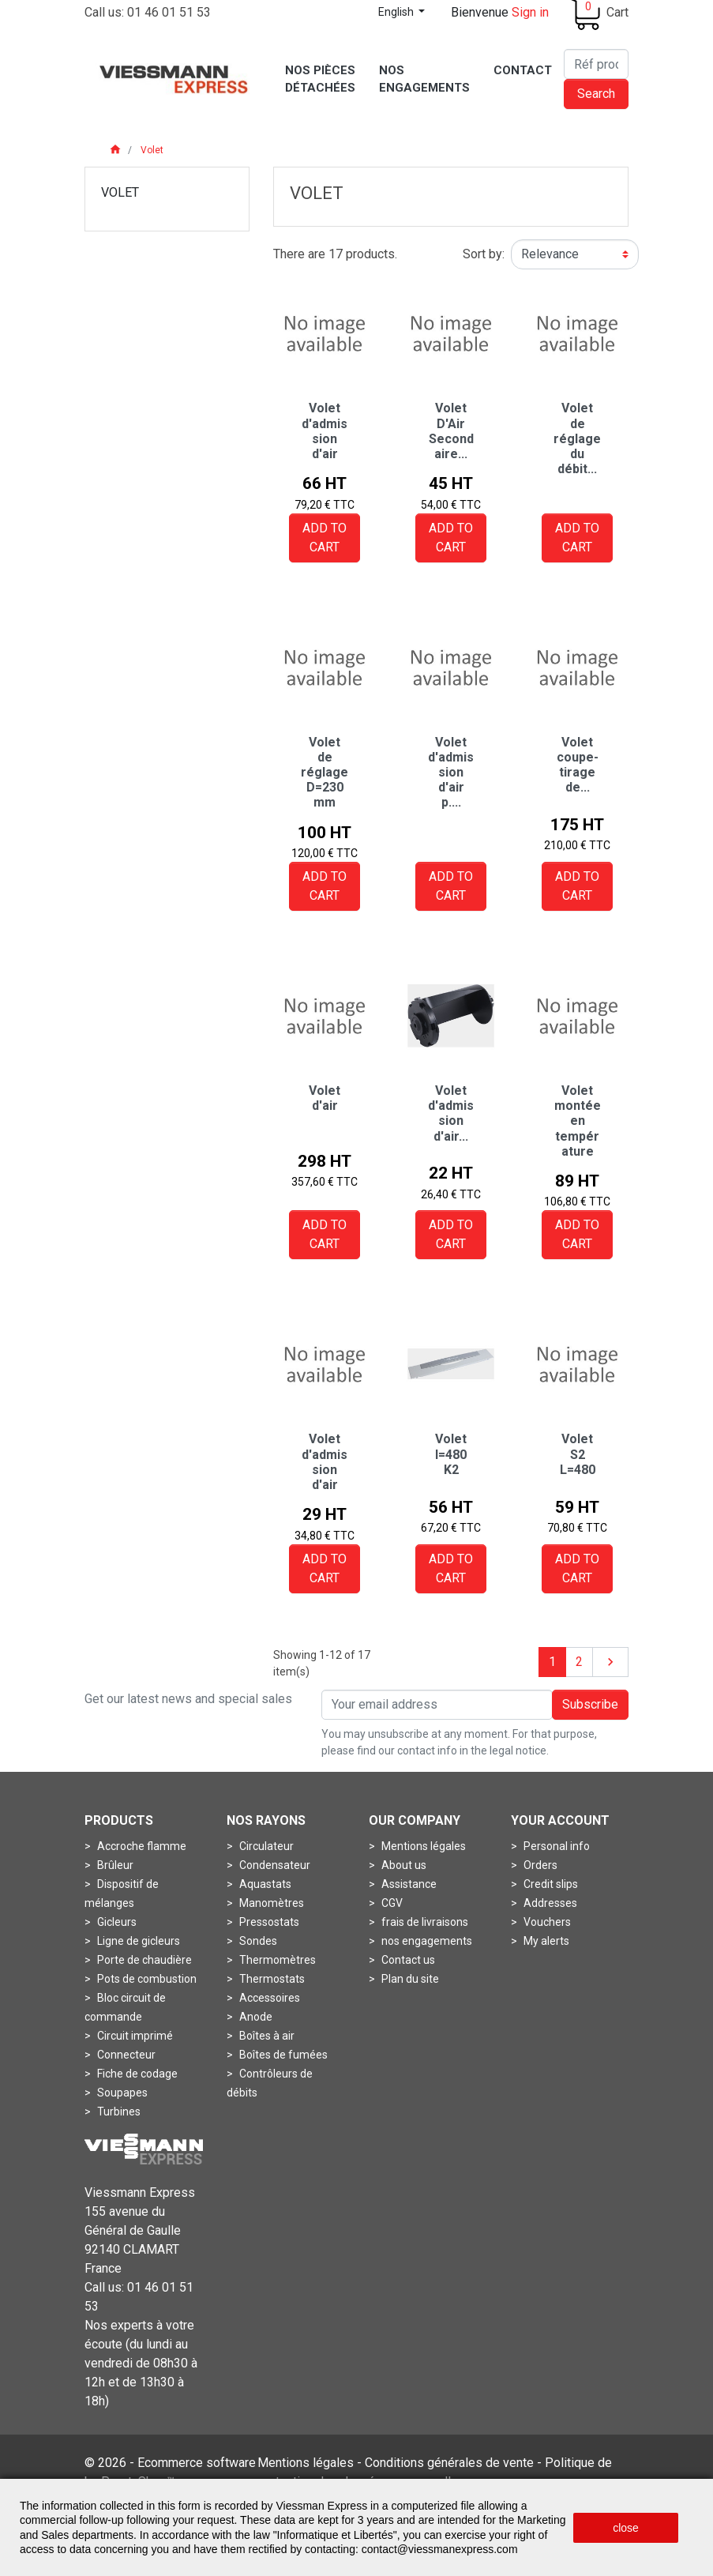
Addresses (549, 1903)
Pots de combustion (146, 1978)
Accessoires (268, 1997)
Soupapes (121, 2092)
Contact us (407, 1960)
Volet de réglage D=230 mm (324, 772)
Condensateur (273, 1865)
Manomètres (270, 1903)
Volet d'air (324, 1098)
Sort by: (484, 253)
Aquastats (264, 1884)
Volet (120, 192)
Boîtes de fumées (282, 2054)
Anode (254, 2016)
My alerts (545, 1941)
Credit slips (549, 1884)
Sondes (257, 1941)
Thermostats (271, 1978)
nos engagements (425, 1941)
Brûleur (114, 1865)
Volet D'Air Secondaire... (451, 431)
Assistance (408, 1884)
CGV (391, 1903)
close (626, 2527)
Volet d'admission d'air (324, 431)
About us (402, 1865)
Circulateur (265, 1846)
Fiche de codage (136, 2073)
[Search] (596, 64)
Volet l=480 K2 (451, 1453)
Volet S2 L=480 (577, 1453)
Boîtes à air (266, 2035)
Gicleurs (116, 1922)
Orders (539, 1865)
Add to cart (324, 538)
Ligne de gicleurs (137, 1941)
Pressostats (268, 1922)
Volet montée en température (577, 1121)
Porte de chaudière (143, 1960)
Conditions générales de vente (449, 2462)
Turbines (118, 2111)
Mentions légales (422, 1846)
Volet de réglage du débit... (577, 438)
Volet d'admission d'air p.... (451, 772)
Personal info (555, 1846)
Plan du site (409, 1978)
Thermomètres (276, 1960)
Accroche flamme (140, 1846)
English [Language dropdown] (397, 12)
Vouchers (546, 1922)
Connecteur (125, 2054)
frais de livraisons (423, 1922)
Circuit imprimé (134, 2035)
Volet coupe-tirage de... (578, 765)
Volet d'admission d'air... (451, 1113)
